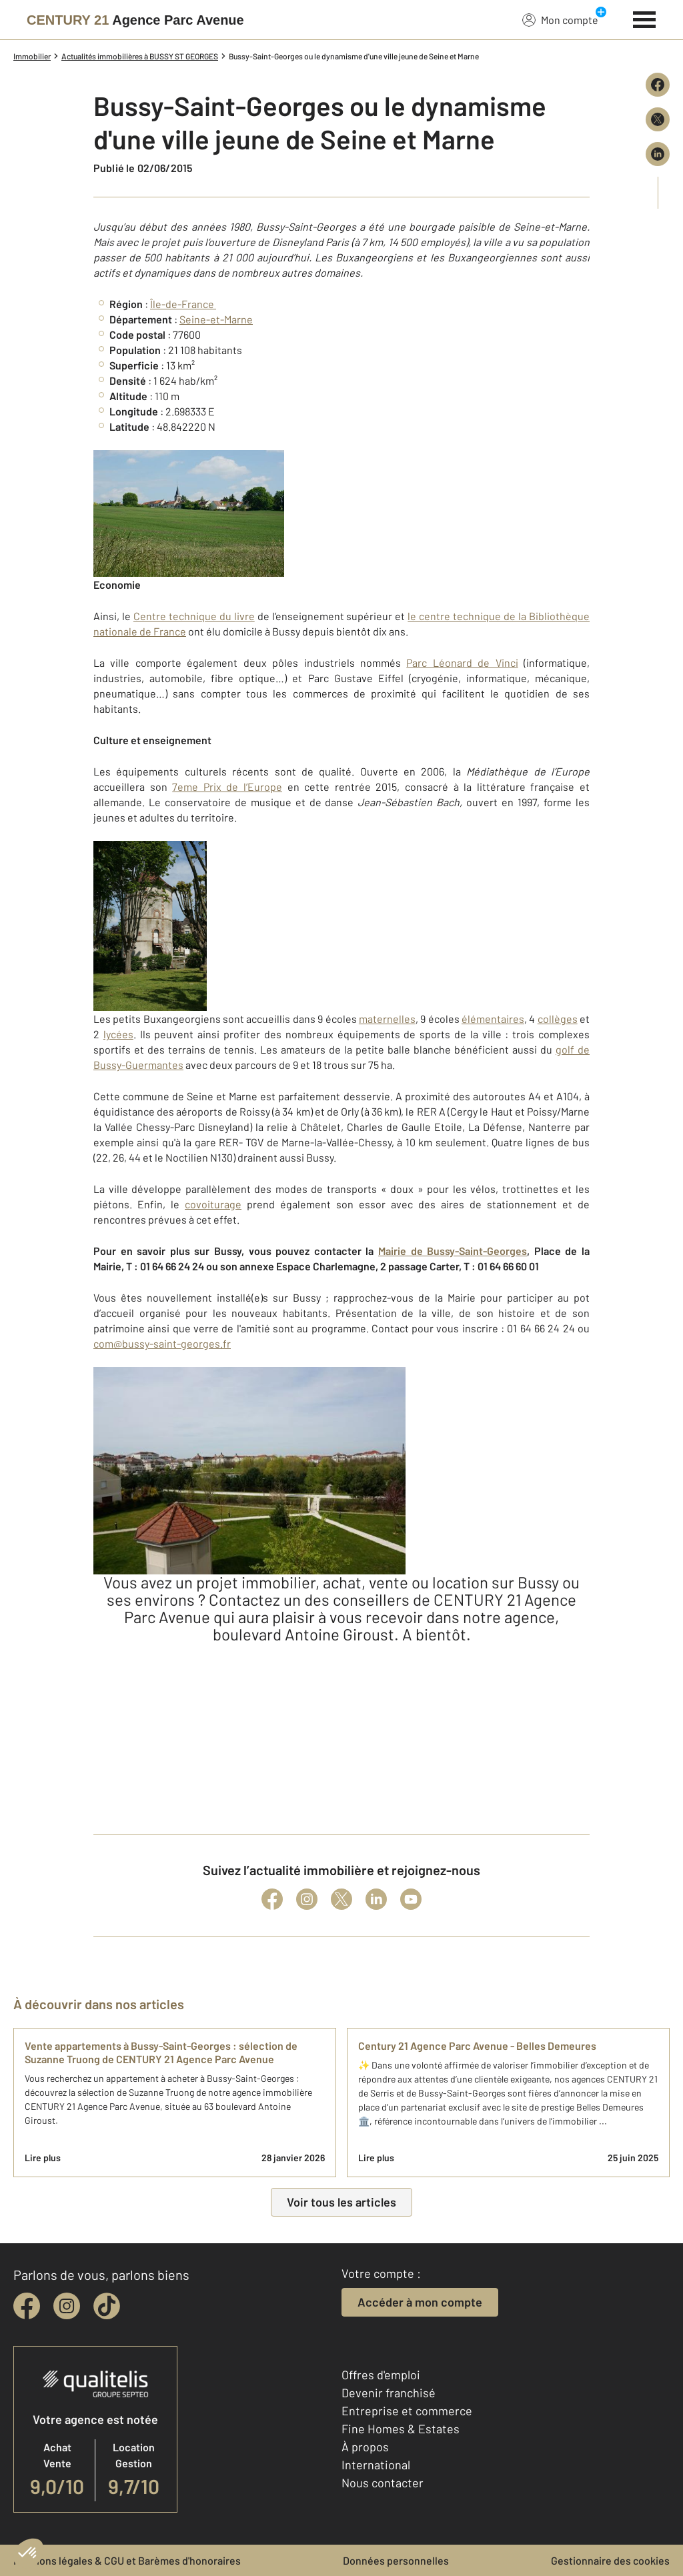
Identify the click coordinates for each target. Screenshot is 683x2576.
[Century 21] (135, 20)
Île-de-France (183, 303)
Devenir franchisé (389, 2392)
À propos (365, 2446)
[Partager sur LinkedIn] (658, 154)
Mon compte (560, 19)
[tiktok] (106, 2306)
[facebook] (26, 2306)
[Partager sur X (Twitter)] (658, 119)
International (376, 2464)
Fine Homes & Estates (401, 2428)
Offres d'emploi (381, 2374)
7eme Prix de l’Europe (227, 786)
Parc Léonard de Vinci (462, 662)
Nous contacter (383, 2482)
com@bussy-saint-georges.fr (162, 1343)
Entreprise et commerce (407, 2410)
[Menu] (644, 18)
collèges (558, 1018)
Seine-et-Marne (216, 319)
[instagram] (66, 2306)
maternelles (387, 1018)
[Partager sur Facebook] (658, 85)
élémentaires (493, 1018)
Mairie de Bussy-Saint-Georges (452, 1250)
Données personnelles (396, 2560)
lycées (118, 1034)
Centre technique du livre (194, 615)
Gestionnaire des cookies (610, 2560)
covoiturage (213, 1204)
